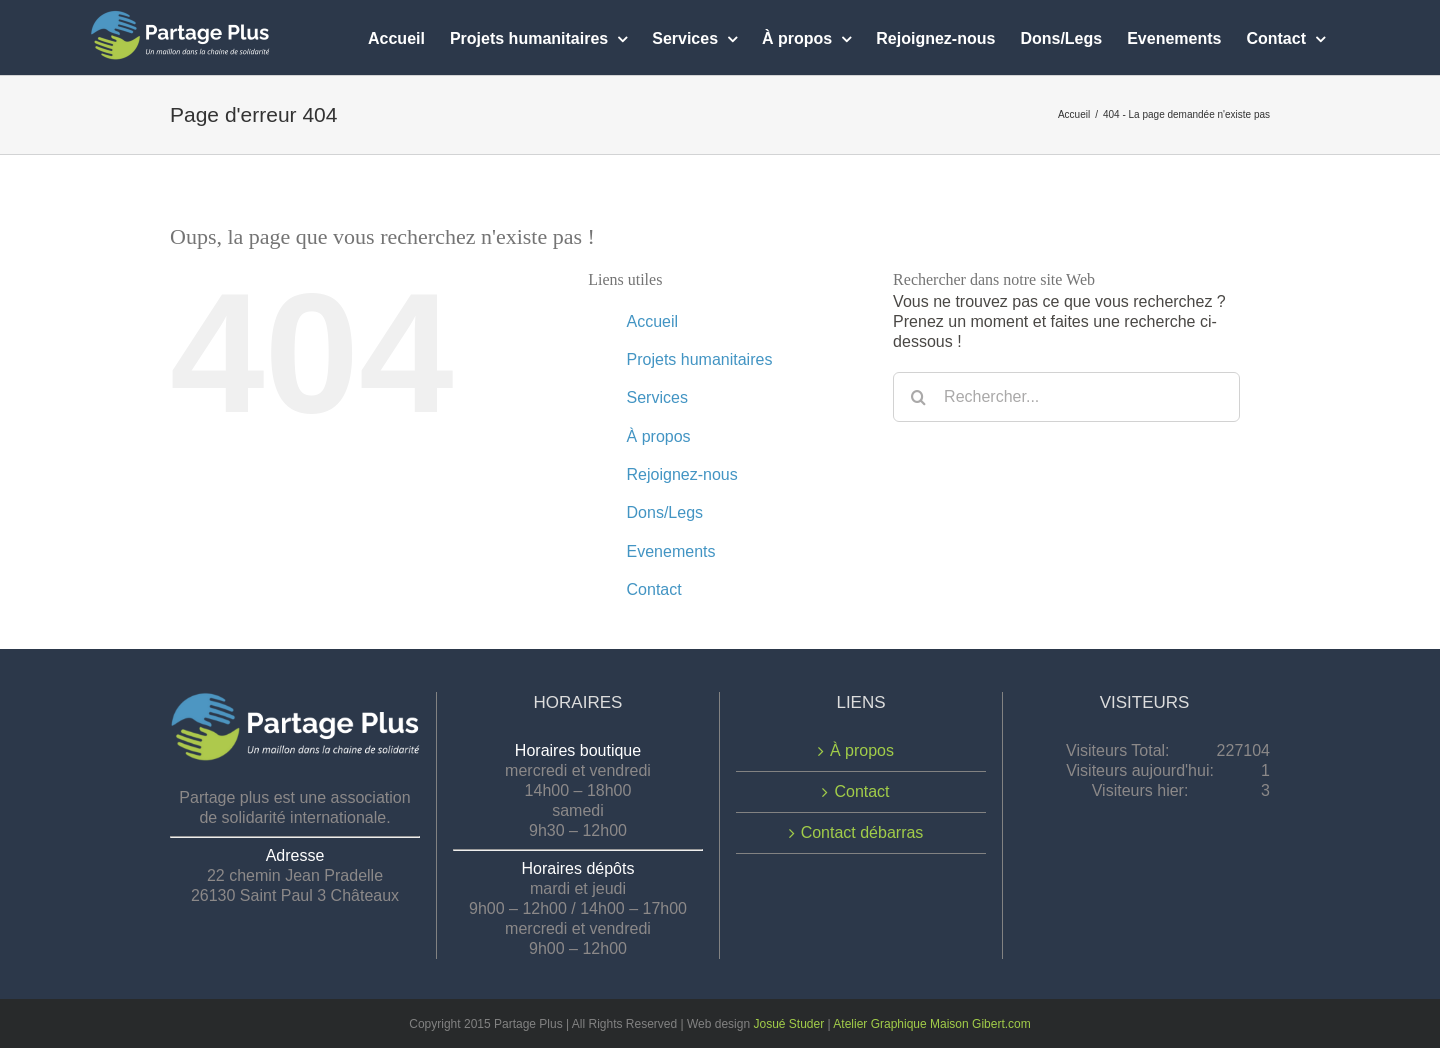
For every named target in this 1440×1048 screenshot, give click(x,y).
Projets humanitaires (700, 359)
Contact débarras (862, 832)
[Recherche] (918, 397)
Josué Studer (788, 1024)
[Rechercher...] (1066, 397)
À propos (659, 436)
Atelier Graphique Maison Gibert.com (931, 1024)
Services (657, 397)
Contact (654, 589)
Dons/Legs (665, 512)
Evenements (671, 551)
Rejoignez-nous (682, 474)
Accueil (653, 321)
